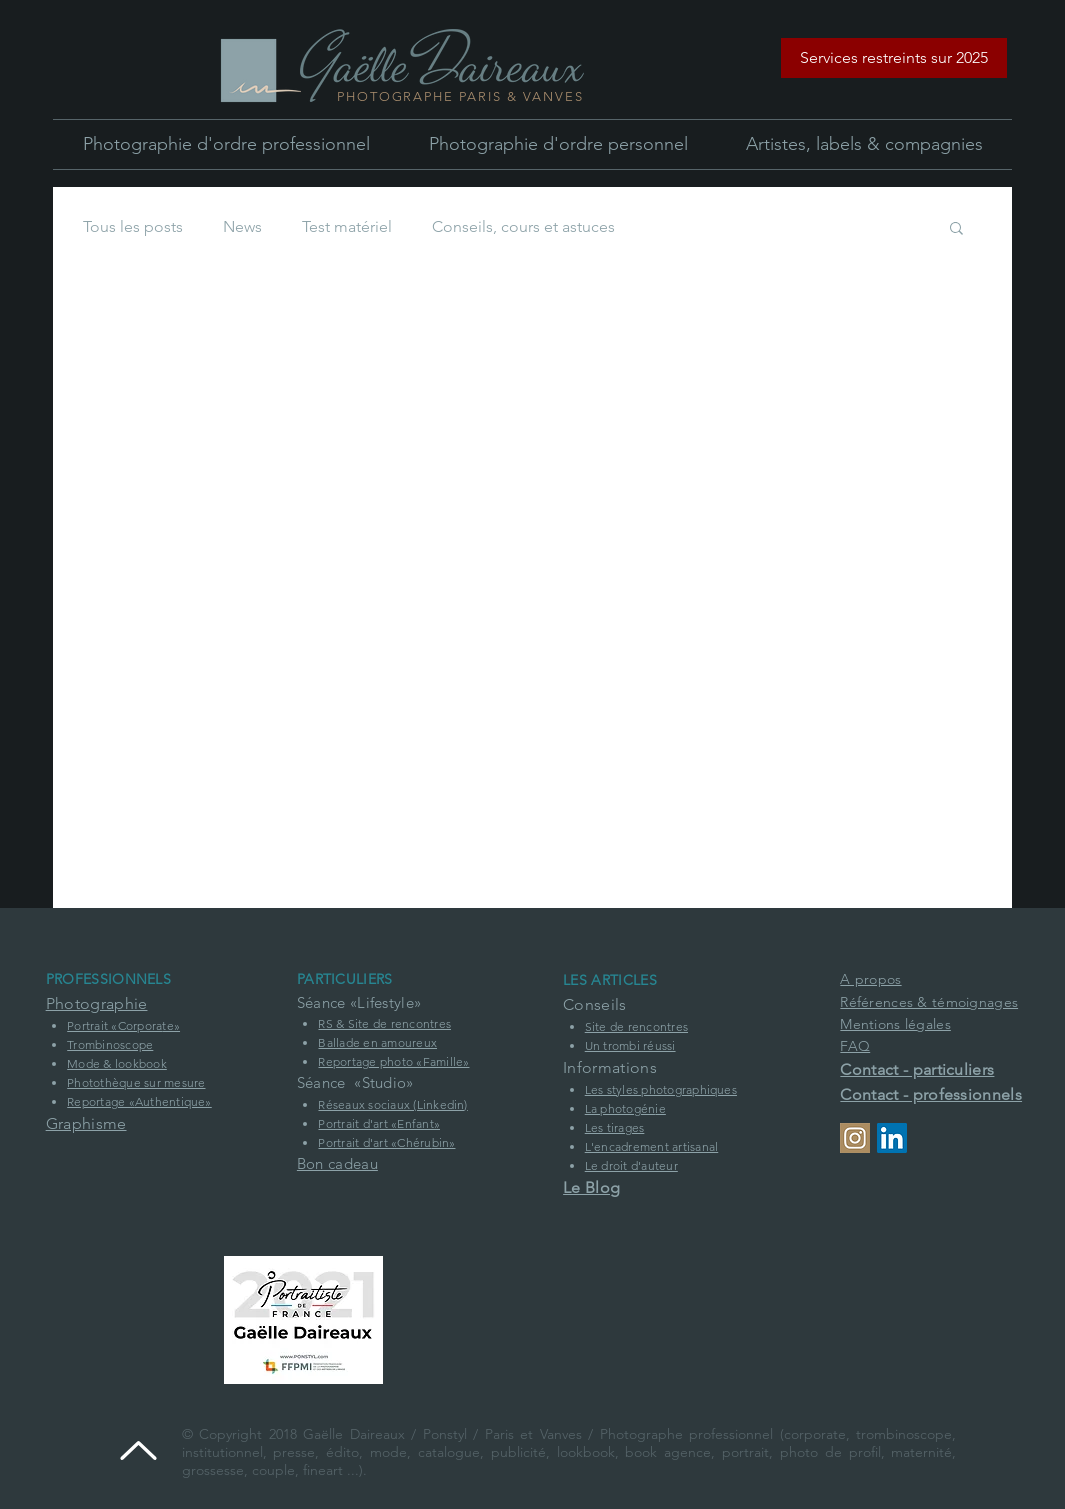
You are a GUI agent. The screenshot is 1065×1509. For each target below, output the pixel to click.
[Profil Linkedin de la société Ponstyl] (892, 1138)
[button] (894, 58)
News (242, 226)
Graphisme (86, 1123)
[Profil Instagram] (855, 1138)
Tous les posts (133, 226)
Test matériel (347, 226)
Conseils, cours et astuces (523, 226)
